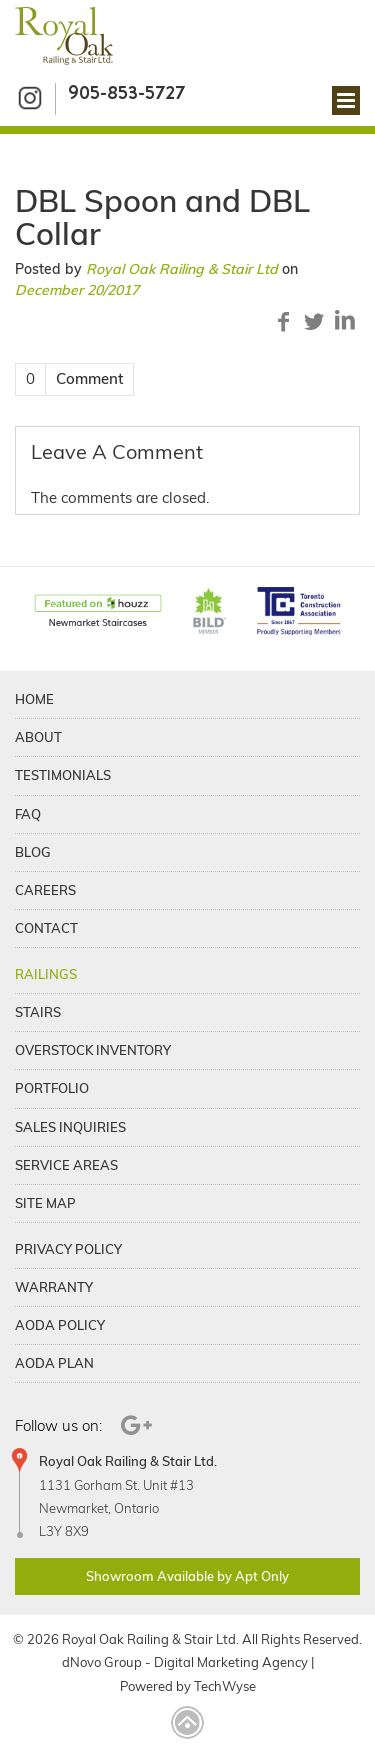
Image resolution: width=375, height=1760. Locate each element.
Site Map (45, 1203)
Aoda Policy (60, 1325)
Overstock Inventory (93, 1050)
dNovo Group (102, 1662)
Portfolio (52, 1088)
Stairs (38, 1012)
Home (34, 699)
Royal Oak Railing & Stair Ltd (182, 269)
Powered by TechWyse (188, 1686)
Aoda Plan (54, 1363)
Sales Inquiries (70, 1127)
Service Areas (66, 1165)
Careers (45, 890)
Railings (46, 974)
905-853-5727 (126, 92)
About (38, 737)
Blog (33, 852)
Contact (46, 928)
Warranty (54, 1287)
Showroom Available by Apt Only (187, 1576)
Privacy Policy (68, 1249)
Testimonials (63, 775)
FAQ (28, 814)
